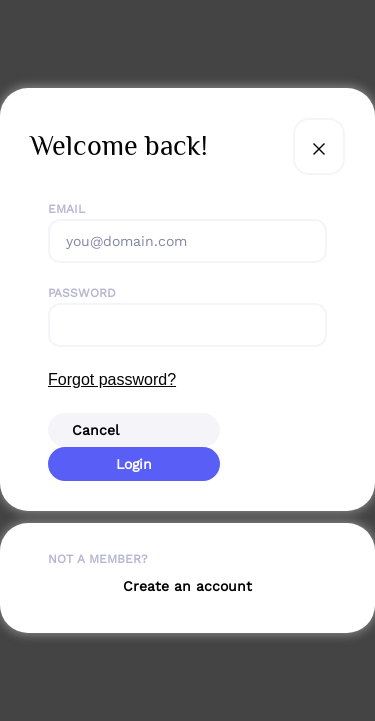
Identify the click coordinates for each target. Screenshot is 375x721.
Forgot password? (112, 379)
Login (134, 464)
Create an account (187, 586)
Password (82, 293)
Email (66, 209)
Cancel (95, 430)
